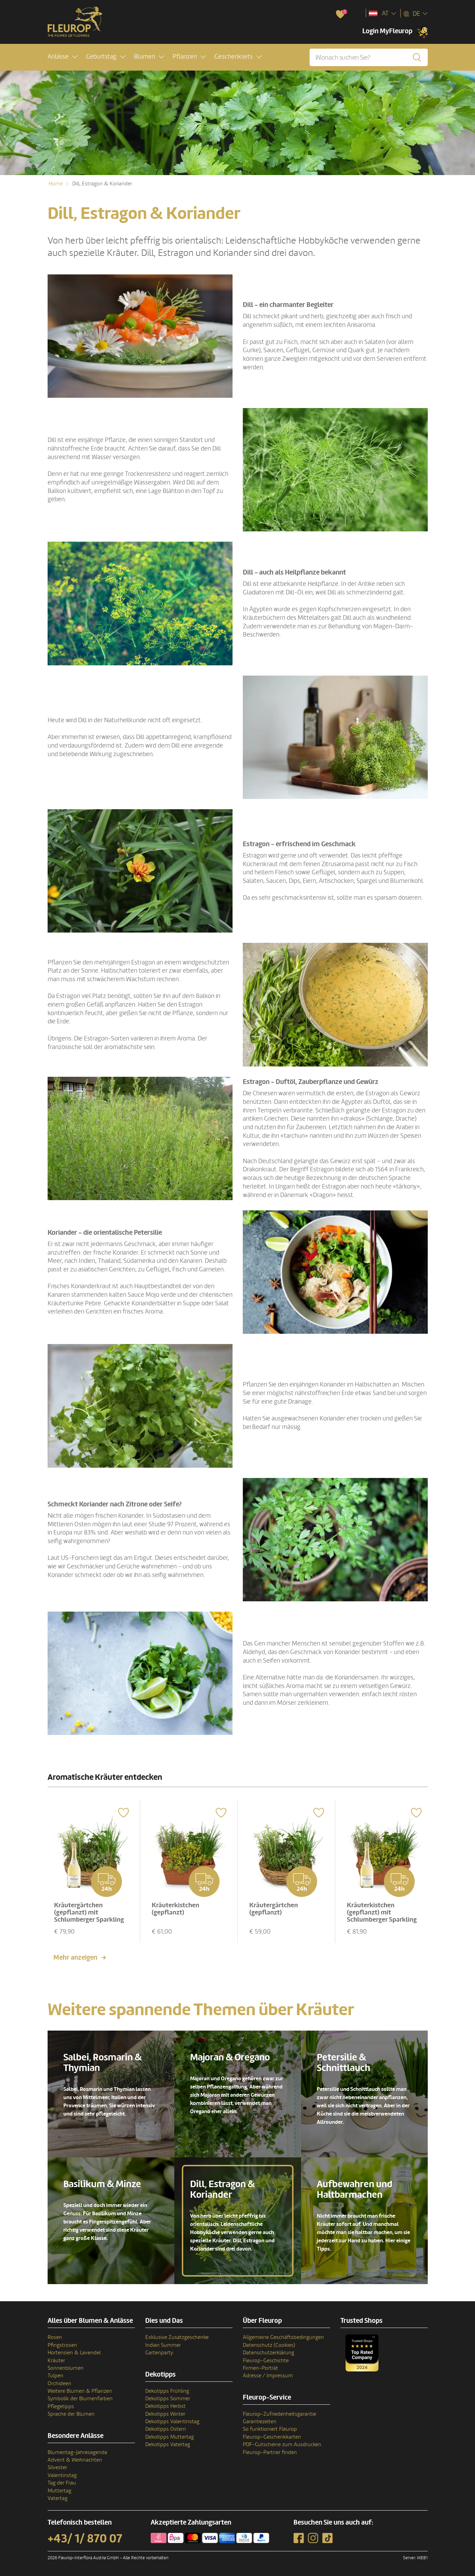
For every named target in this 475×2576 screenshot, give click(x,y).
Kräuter (56, 2360)
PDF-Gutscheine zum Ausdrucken (282, 2444)
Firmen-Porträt (260, 2368)
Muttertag (59, 2490)
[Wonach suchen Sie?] (368, 57)
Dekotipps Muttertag (169, 2436)
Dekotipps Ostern (165, 2429)
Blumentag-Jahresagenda (77, 2452)
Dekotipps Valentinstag (172, 2421)
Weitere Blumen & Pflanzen (80, 2391)
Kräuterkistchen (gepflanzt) (176, 1908)
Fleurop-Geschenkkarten (272, 2436)
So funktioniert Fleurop (270, 2429)
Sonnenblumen (66, 2368)
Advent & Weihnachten (75, 2459)
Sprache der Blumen (71, 2414)
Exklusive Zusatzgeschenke (177, 2337)
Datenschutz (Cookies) (269, 2344)
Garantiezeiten (259, 2421)
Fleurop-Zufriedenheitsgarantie (279, 2413)
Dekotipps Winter (165, 2413)
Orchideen (59, 2383)
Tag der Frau (62, 2482)
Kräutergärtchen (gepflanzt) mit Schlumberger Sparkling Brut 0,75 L (90, 1915)
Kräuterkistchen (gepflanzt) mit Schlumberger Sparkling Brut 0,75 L (382, 1915)
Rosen (55, 2337)
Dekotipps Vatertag (167, 2444)
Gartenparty (159, 2352)
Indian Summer (163, 2344)
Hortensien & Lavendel (74, 2352)
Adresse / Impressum (268, 2375)
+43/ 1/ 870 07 (85, 2538)
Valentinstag (62, 2475)
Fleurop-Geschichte (266, 2360)
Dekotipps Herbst (165, 2406)
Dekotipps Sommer (167, 2398)
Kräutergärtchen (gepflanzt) (274, 1908)
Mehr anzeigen (75, 1957)
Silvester (57, 2467)
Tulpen (55, 2375)
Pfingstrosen (62, 2344)
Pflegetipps (61, 2406)
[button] (62, 57)
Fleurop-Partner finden (270, 2452)
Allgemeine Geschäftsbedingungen (283, 2337)
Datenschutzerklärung (268, 2352)
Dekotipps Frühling (167, 2390)
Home (56, 184)
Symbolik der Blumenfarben (80, 2398)
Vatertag (57, 2498)
